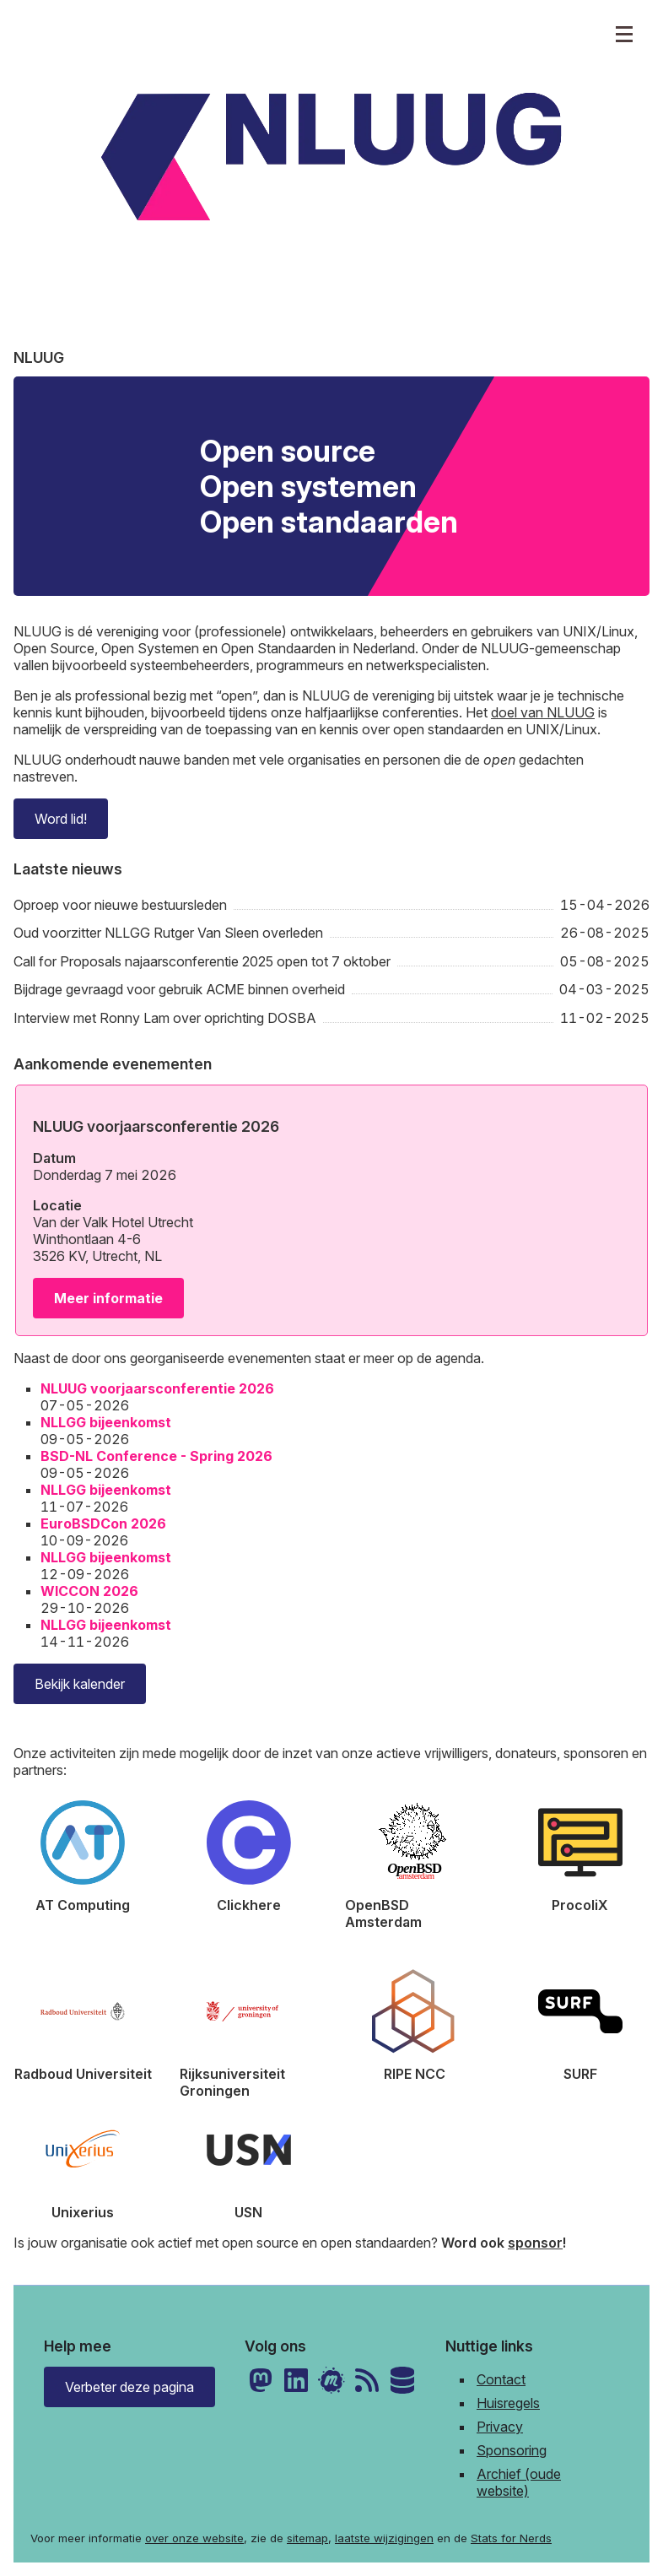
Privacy (500, 2426)
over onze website (194, 2538)
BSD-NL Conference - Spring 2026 (156, 1456)
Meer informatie (108, 1298)
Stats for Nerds (511, 2538)
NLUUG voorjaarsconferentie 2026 (157, 1388)
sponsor (535, 2242)
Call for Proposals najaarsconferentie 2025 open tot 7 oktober (202, 961)
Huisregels (508, 2403)
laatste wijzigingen (384, 2538)
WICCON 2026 (89, 1591)
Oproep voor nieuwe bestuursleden (120, 904)
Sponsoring (512, 2450)
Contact (501, 2379)
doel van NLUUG (543, 712)
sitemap (307, 2538)
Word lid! (61, 818)
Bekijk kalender (80, 1683)
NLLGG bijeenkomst (105, 1422)
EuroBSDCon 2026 (103, 1523)
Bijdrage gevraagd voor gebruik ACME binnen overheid (179, 989)
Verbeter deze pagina (129, 2386)
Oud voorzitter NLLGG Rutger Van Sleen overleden (168, 932)
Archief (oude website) (519, 2482)
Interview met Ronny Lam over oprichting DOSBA (164, 1017)
